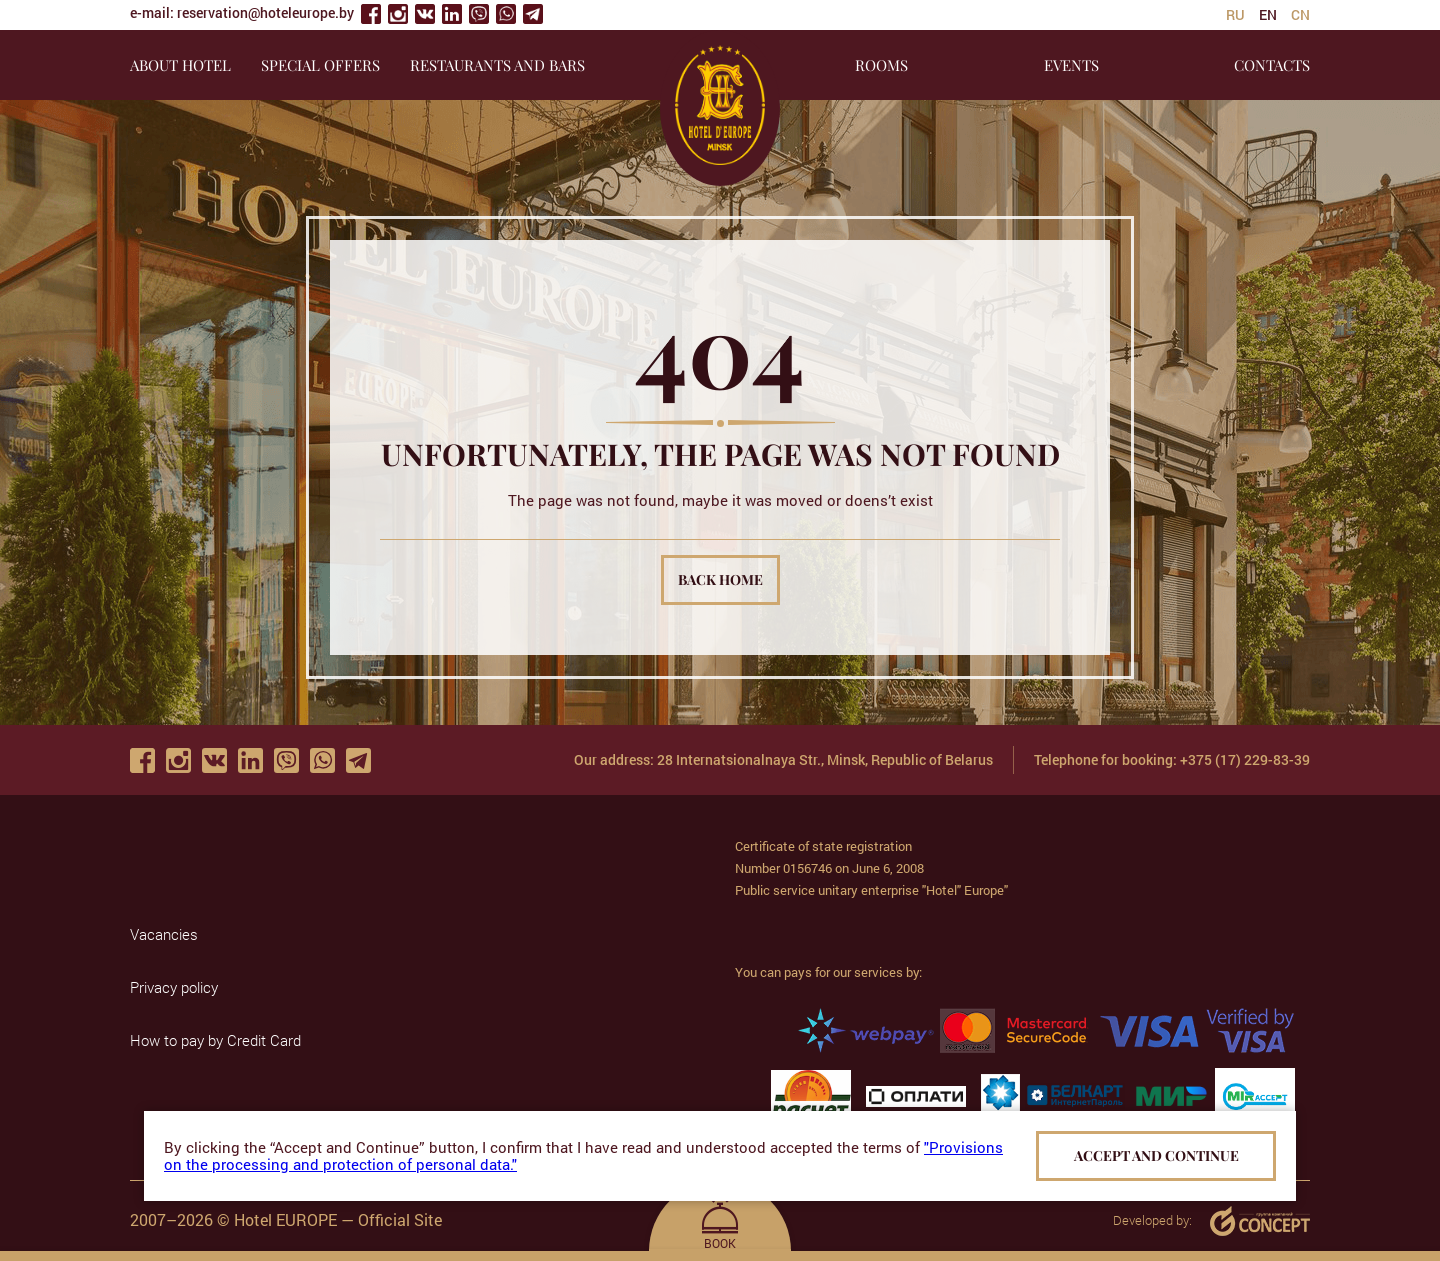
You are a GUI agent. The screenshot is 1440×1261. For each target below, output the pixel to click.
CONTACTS (1272, 65)
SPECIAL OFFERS (320, 65)
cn (1300, 15)
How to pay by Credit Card (215, 1040)
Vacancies (164, 934)
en (1268, 15)
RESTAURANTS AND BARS (497, 65)
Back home (720, 579)
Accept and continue (1156, 1155)
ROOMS (881, 65)
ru (1235, 15)
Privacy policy (174, 987)
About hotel (180, 65)
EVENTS (1071, 65)
